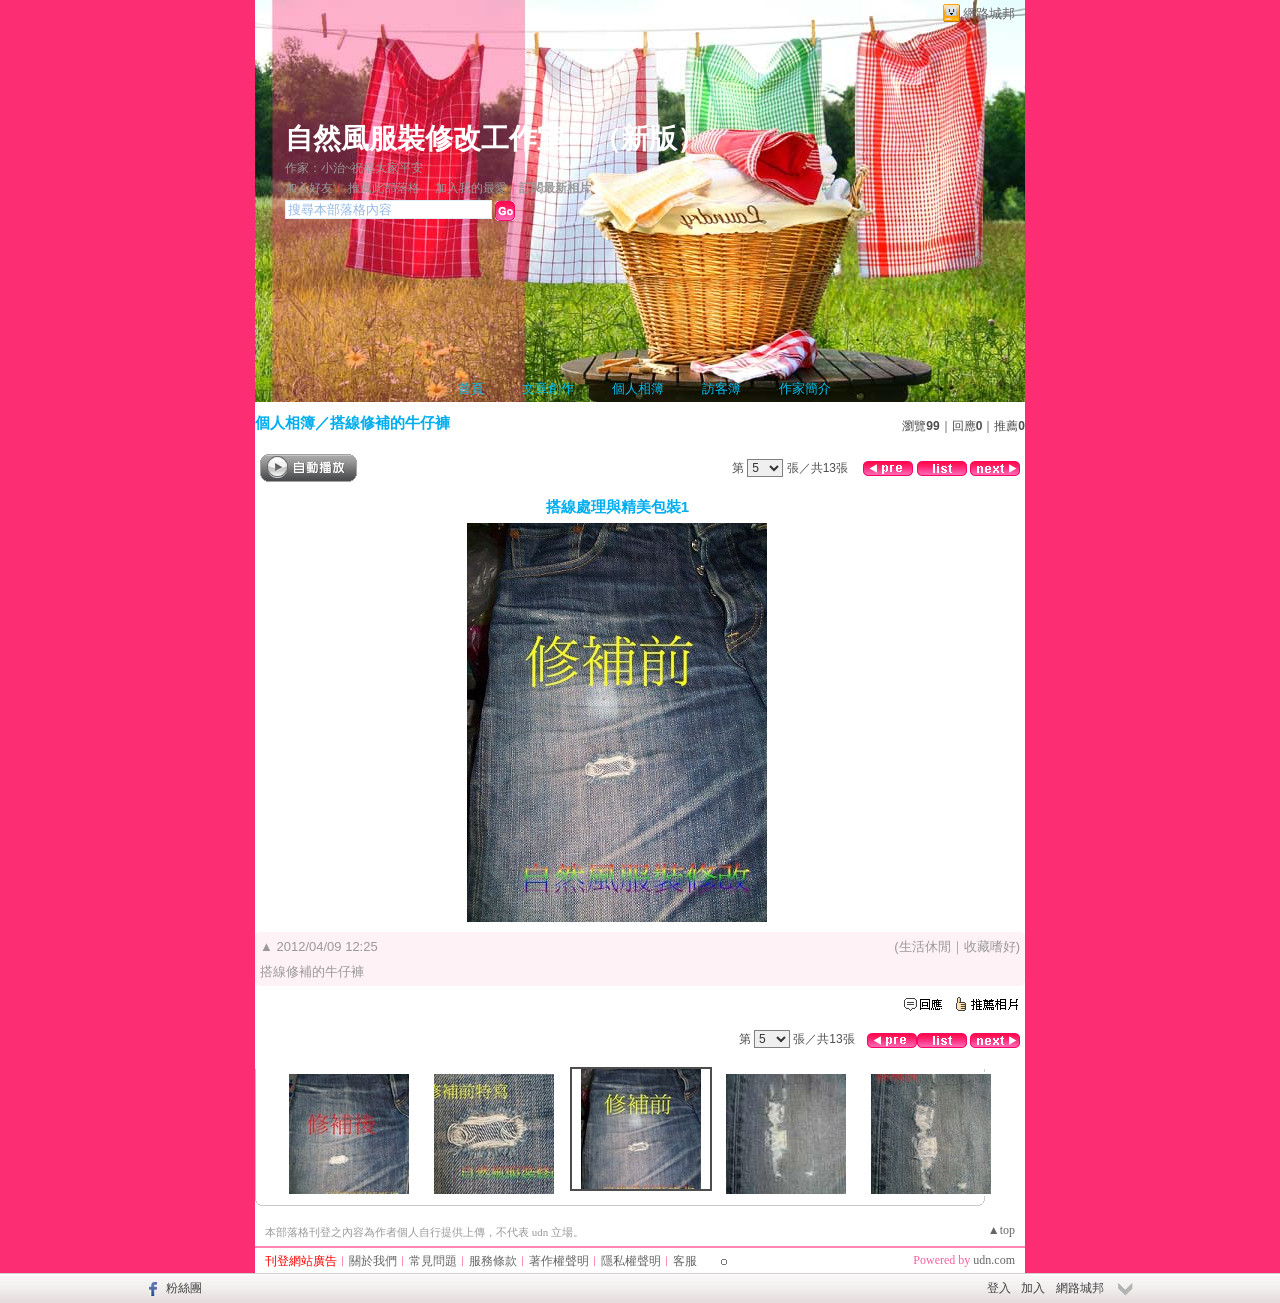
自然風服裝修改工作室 (425, 138)
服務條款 (493, 1261)
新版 (649, 138)
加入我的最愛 (471, 188)
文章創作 (548, 388)
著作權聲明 (559, 1261)
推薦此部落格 (384, 188)
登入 (999, 1288)
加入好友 (309, 188)
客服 (685, 1261)
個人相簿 (638, 388)
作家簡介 (805, 388)
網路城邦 (989, 13)
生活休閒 (925, 946)
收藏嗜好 (990, 946)
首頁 (471, 388)
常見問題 (433, 1261)
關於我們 (373, 1261)
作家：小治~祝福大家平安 (354, 168)
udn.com (994, 1260)
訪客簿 (721, 388)
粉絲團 (184, 1288)
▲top (1001, 1230)
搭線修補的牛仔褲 (390, 422)
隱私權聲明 (631, 1261)
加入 (1033, 1288)
